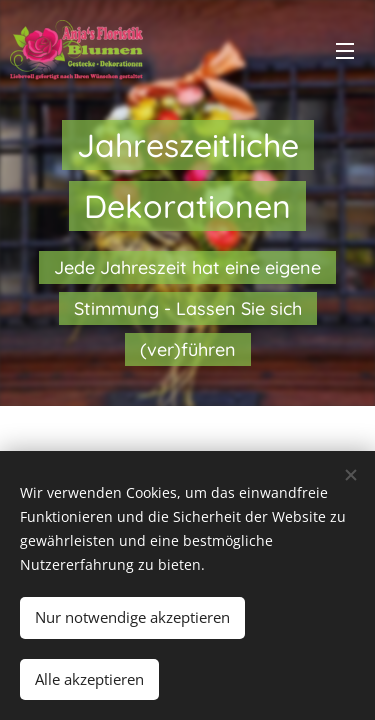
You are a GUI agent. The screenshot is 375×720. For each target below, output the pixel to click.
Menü (345, 51)
